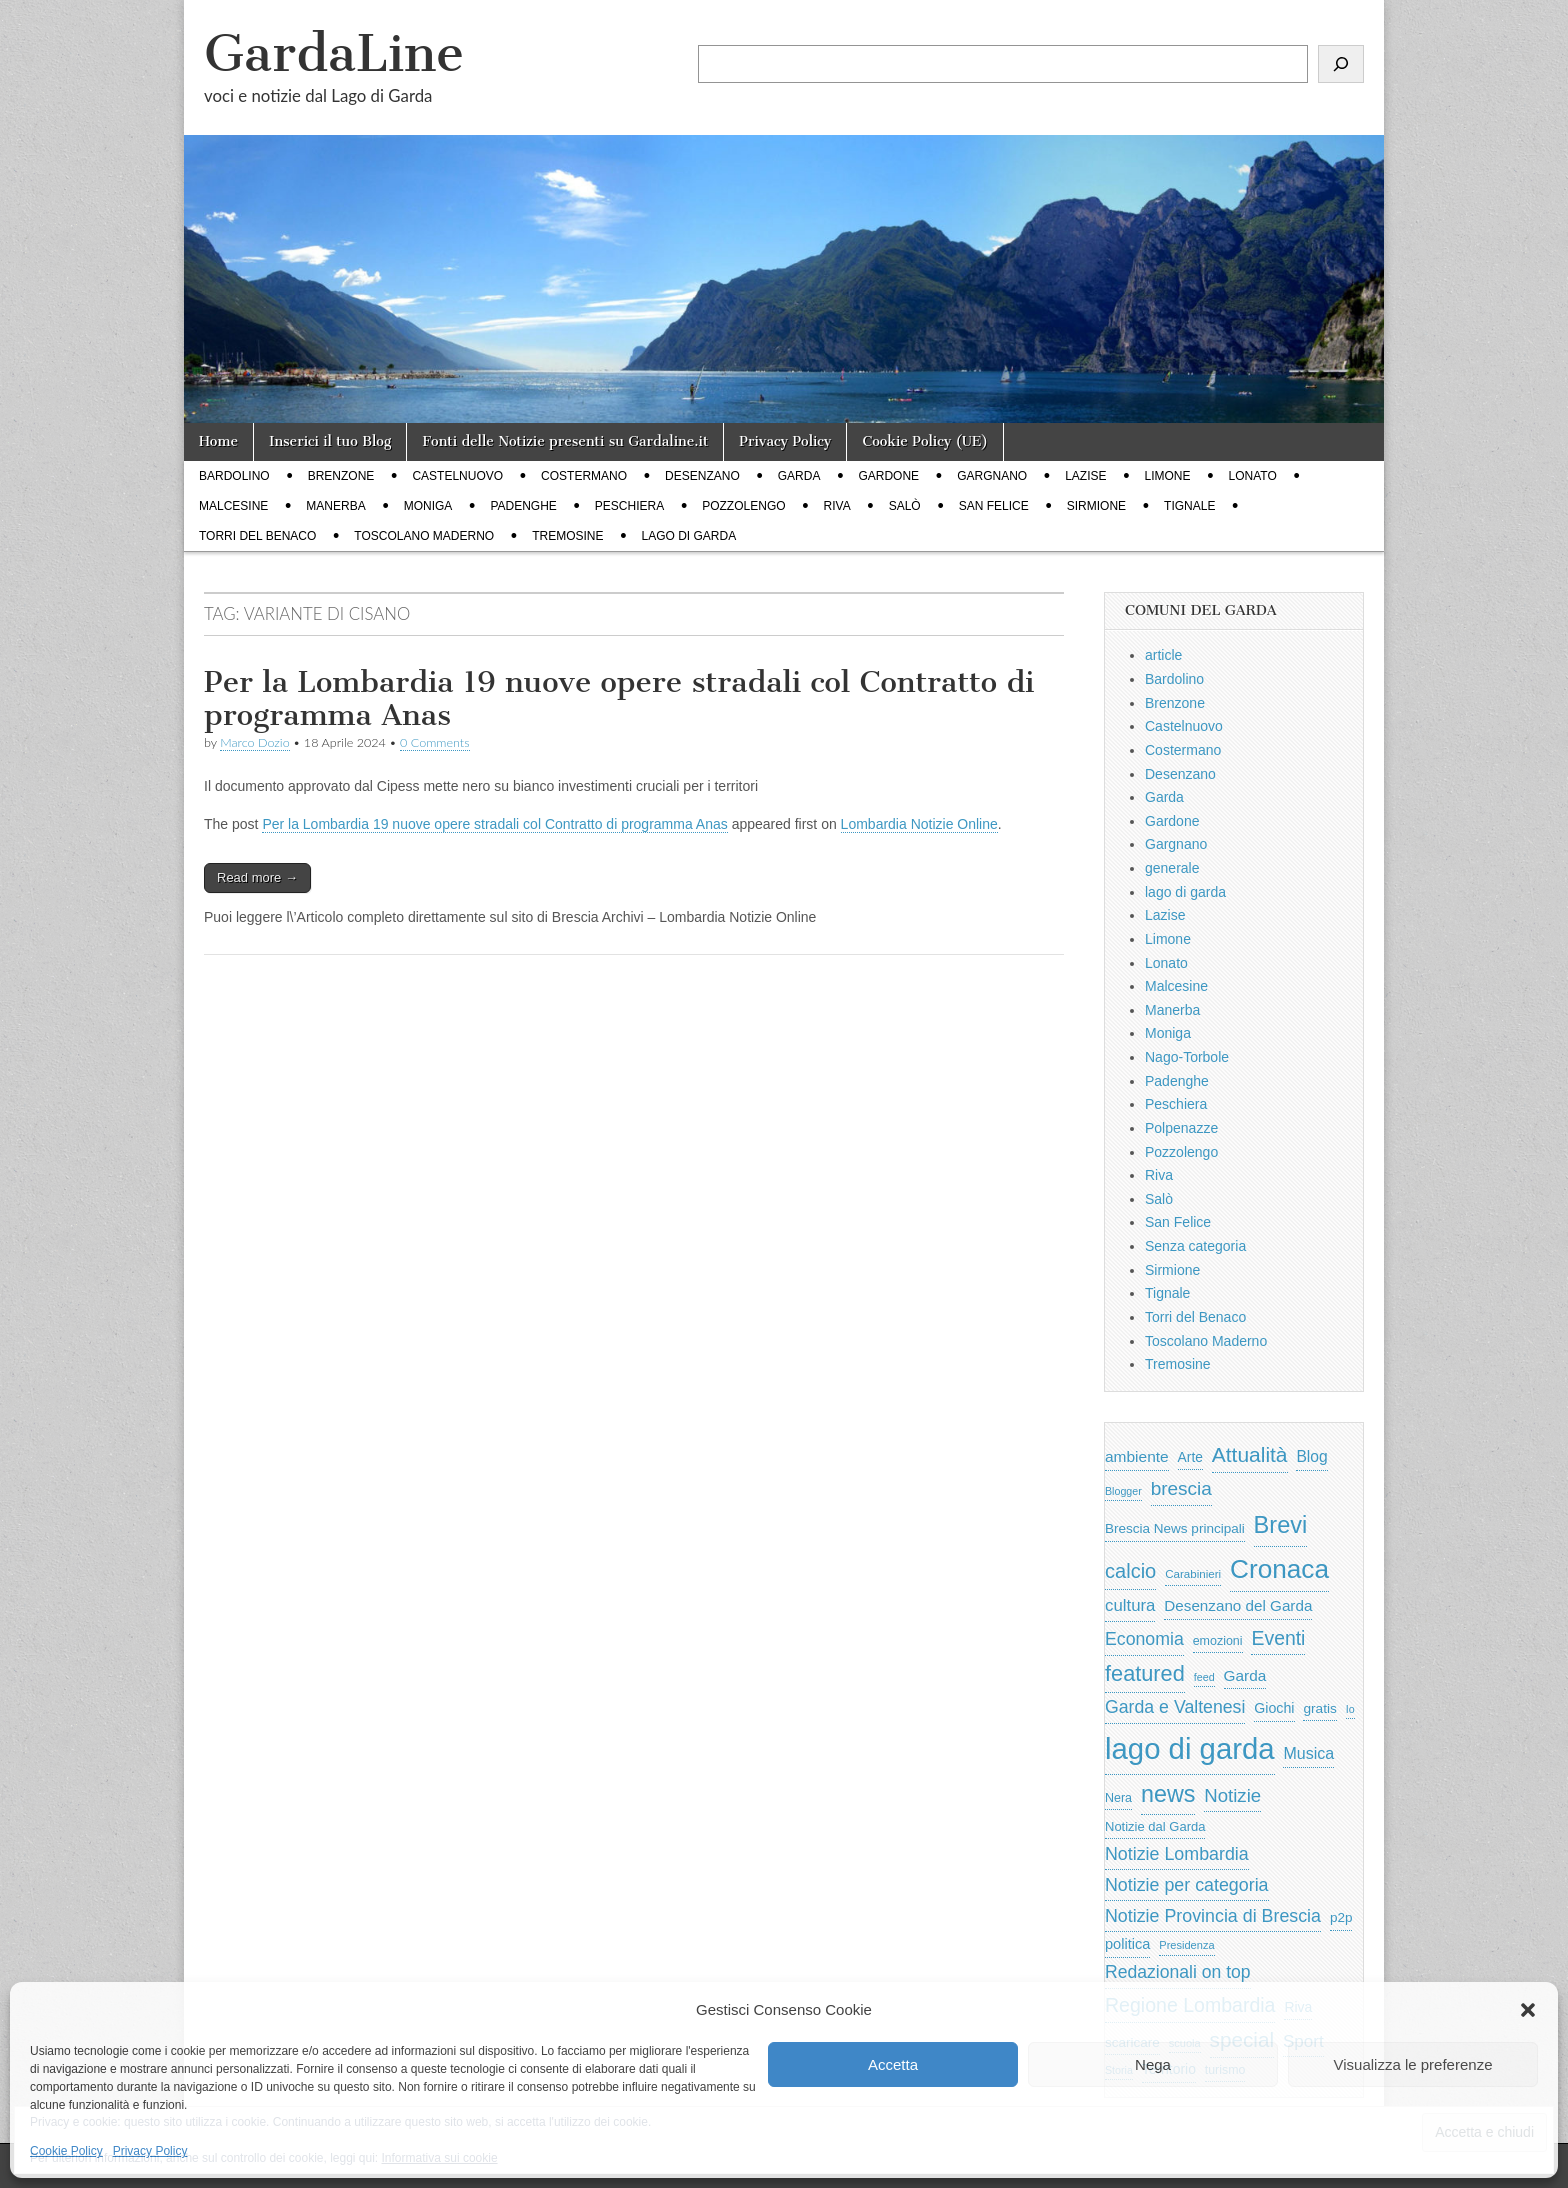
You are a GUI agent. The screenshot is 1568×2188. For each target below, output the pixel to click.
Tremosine (567, 536)
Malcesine (233, 506)
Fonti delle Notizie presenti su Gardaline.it (565, 441)
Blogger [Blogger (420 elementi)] (1123, 1491)
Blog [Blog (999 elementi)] (1311, 1456)
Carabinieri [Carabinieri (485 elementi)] (1193, 1574)
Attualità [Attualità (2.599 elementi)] (1250, 1454)
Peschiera (629, 506)
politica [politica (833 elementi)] (1127, 1944)
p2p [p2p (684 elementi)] (1341, 1917)
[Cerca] (1341, 64)
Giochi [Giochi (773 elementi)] (1274, 1708)
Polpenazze (1181, 1128)
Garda (799, 476)
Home (218, 441)
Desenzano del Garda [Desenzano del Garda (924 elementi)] (1238, 1605)
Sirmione (1096, 506)
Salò (905, 506)
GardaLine (334, 53)
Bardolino (234, 476)
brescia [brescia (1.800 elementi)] (1181, 1488)
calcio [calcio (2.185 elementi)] (1130, 1571)
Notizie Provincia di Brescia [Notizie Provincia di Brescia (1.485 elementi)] (1213, 1916)
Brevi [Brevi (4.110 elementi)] (1281, 1525)
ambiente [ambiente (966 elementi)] (1137, 1456)
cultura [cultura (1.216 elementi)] (1130, 1605)
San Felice (994, 506)
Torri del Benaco (257, 536)
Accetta (893, 2064)
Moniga (428, 506)
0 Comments (435, 742)
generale (1172, 868)
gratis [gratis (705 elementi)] (1319, 1708)
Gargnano (992, 476)
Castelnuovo (457, 476)
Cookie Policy (66, 2151)
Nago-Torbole (1187, 1057)
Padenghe (523, 506)
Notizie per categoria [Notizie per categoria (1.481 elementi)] (1187, 1885)
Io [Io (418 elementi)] (1350, 1709)
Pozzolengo (743, 506)
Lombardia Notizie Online (919, 824)
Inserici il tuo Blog (330, 441)
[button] (1528, 2010)
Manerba (335, 506)
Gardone (888, 476)
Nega (1153, 2064)
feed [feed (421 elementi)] (1204, 1677)
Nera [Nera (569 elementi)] (1118, 1798)
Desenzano (702, 476)
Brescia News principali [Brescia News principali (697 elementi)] (1175, 1528)
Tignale (1189, 506)
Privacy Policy (150, 2151)
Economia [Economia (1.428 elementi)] (1144, 1639)
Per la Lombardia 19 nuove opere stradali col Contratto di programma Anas (619, 699)
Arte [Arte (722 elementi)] (1190, 1457)
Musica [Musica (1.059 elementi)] (1308, 1753)
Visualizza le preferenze (1413, 2064)
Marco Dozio (254, 742)
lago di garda (689, 536)
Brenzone (341, 476)
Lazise (1085, 476)
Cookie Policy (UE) (925, 441)
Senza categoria (1195, 1246)
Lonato (1253, 476)
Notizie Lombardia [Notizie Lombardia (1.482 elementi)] (1177, 1854)
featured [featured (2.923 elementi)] (1145, 1673)
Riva (837, 506)
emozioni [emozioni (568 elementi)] (1218, 1641)
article (1163, 655)
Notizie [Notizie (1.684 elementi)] (1232, 1795)
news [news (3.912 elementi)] (1168, 1794)
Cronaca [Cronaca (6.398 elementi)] (1279, 1569)
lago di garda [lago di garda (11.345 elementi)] (1190, 1748)
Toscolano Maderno (424, 536)
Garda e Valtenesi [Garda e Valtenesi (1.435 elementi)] (1175, 1707)
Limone (1168, 476)
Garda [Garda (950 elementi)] (1245, 1675)
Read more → (257, 877)
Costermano (584, 476)
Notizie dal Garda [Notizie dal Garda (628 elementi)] (1155, 1826)
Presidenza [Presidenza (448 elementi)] (1186, 1945)
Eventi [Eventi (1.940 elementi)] (1278, 1638)
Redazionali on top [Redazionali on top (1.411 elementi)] (1178, 1972)
